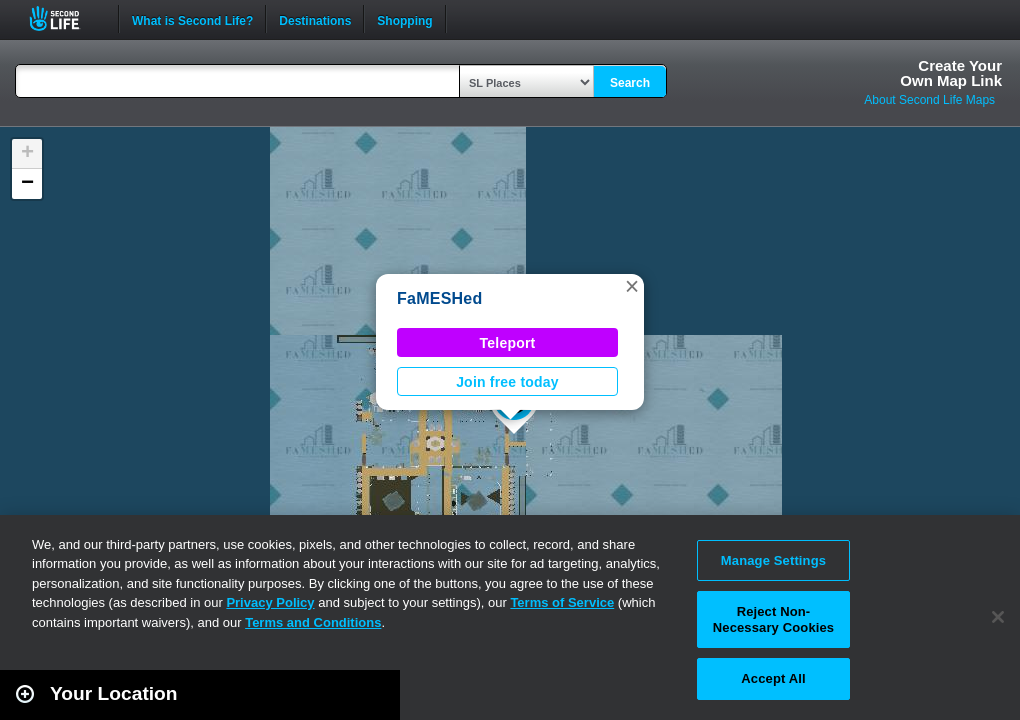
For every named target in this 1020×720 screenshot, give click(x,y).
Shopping (404, 19)
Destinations (315, 19)
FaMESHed (440, 298)
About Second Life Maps (929, 100)
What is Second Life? (192, 19)
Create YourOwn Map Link (951, 73)
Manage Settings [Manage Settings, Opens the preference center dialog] (773, 560)
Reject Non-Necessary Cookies (773, 619)
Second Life (65, 18)
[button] (632, 286)
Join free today (507, 382)
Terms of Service (562, 602)
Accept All (773, 678)
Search (630, 83)
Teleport (508, 343)
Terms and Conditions (313, 622)
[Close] (998, 617)
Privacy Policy (270, 602)
